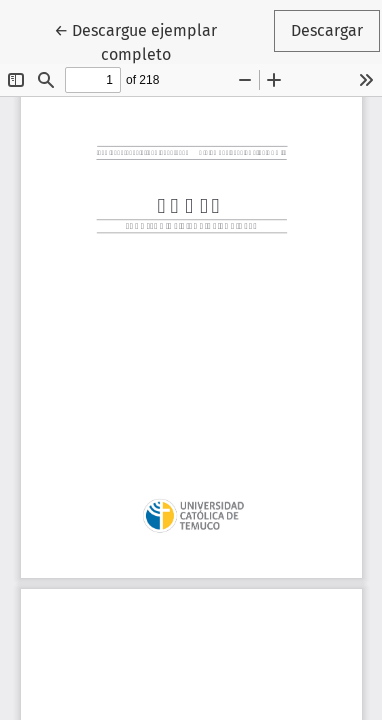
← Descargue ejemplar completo (161, 41)
